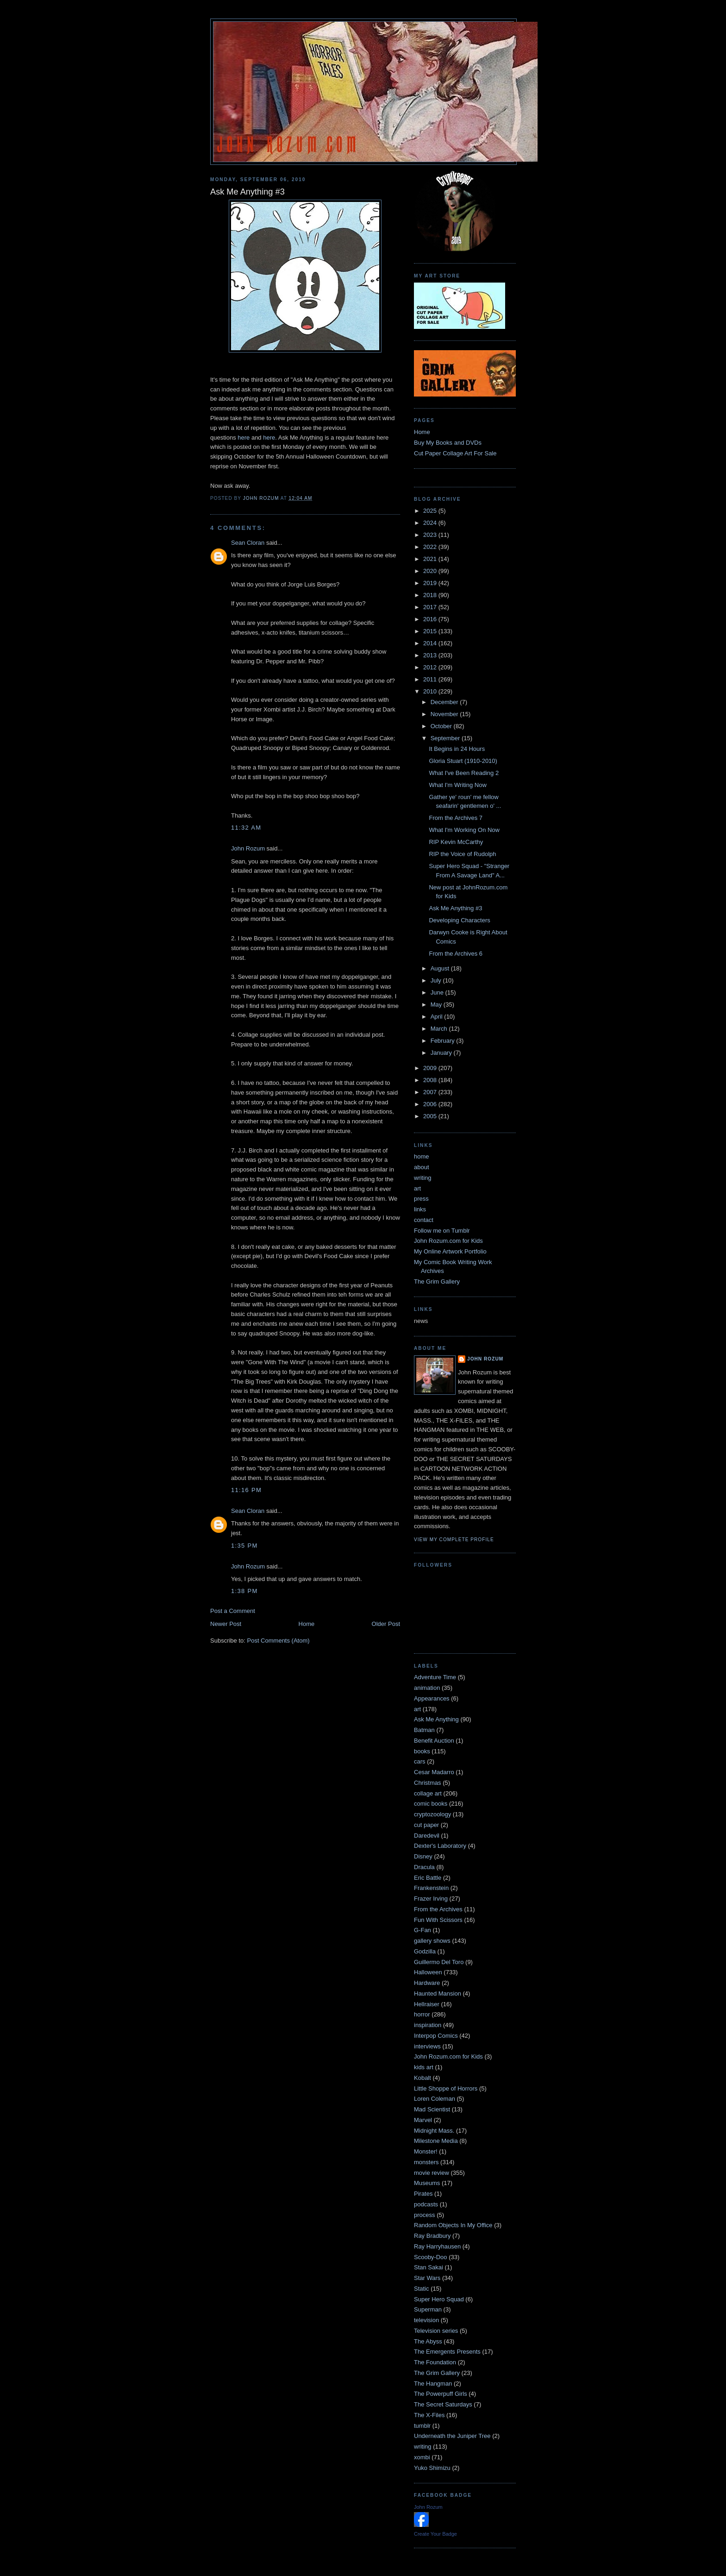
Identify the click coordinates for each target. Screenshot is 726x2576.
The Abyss (428, 2341)
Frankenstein (431, 1887)
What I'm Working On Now (464, 829)
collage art (428, 1793)
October (442, 726)
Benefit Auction (434, 1740)
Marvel (423, 2119)
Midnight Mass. (434, 2130)
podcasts (426, 2204)
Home (307, 1623)
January (442, 1052)
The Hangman (433, 2383)
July (437, 980)
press (421, 1198)
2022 (430, 546)
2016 (430, 619)
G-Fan (422, 1930)
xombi (422, 2457)
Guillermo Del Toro (438, 1962)
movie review (431, 2172)
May (437, 1004)
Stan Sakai (428, 2267)
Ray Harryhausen (437, 2246)
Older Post (386, 1623)
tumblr (422, 2425)
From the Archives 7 (455, 817)
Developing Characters (459, 920)
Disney (423, 1856)
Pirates (423, 2193)
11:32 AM (246, 827)
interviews (427, 2046)
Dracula (424, 1867)
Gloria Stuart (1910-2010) (463, 760)
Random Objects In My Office (453, 2225)
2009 (430, 1067)
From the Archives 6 (455, 953)
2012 (430, 667)
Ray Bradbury (432, 2235)
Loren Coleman (434, 2098)
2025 (430, 510)
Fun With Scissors (438, 1919)
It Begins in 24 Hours (457, 748)
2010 (430, 691)
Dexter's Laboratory (440, 1845)
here (244, 437)
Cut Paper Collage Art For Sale (455, 453)
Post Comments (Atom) (278, 1640)
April (437, 1016)
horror (422, 2014)
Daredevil (426, 1835)
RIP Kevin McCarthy (456, 841)
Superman (428, 2309)
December (445, 702)
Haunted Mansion (437, 1993)
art (417, 1188)
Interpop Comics (436, 2035)
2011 (430, 679)
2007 (430, 1092)
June (438, 992)
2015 (430, 631)
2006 (430, 1104)
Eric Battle (427, 1877)
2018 (430, 595)
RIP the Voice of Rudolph (462, 853)
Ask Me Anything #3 (455, 908)
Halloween (428, 1972)
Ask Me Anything (436, 1719)
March (440, 1028)
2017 (430, 607)
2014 (430, 643)
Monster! (426, 2151)
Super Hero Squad (439, 2299)
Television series (436, 2330)
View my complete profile (454, 1539)
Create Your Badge (435, 2534)
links (420, 1209)
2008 (430, 1080)
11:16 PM (246, 1489)
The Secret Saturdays (443, 2404)
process (424, 2214)
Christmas (427, 1782)
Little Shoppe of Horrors (445, 2088)
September (446, 738)
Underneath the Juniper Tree (452, 2435)
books (422, 1751)
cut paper (426, 1824)
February (444, 1040)
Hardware (427, 1982)
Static (421, 2288)
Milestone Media (436, 2140)
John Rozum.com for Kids (448, 1240)
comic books (430, 1803)
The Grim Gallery (437, 1281)
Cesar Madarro (434, 1772)
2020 (430, 570)
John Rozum (248, 848)
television (426, 2320)
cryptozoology (432, 1814)
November (445, 714)
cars (420, 1761)
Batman (424, 1729)
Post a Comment (232, 1610)
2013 (430, 655)
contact (423, 1219)
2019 (430, 582)
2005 (430, 1116)
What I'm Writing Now (457, 784)
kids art (423, 2067)
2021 (430, 558)
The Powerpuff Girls (440, 2393)
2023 (430, 534)
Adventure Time (435, 1677)
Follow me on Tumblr (442, 1230)
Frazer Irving (431, 1898)
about (421, 1167)
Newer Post (225, 1623)
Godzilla (425, 1951)
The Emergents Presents (447, 2351)
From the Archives (438, 1909)
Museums (427, 2182)
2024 (430, 522)
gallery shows (432, 1940)
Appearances (432, 1698)
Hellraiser (426, 2004)
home (421, 1156)
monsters (426, 2162)
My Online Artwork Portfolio (450, 1251)
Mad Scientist (432, 2109)
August (441, 968)
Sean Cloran (247, 542)
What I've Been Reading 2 (464, 772)
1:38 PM (244, 1590)
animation (427, 1687)
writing (423, 1177)
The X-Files (429, 2415)
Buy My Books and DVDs (448, 442)
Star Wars (427, 2277)
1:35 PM (244, 1545)
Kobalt (422, 2077)
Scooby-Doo (430, 2257)
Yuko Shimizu (432, 2467)
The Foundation (435, 2362)
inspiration (427, 2025)
